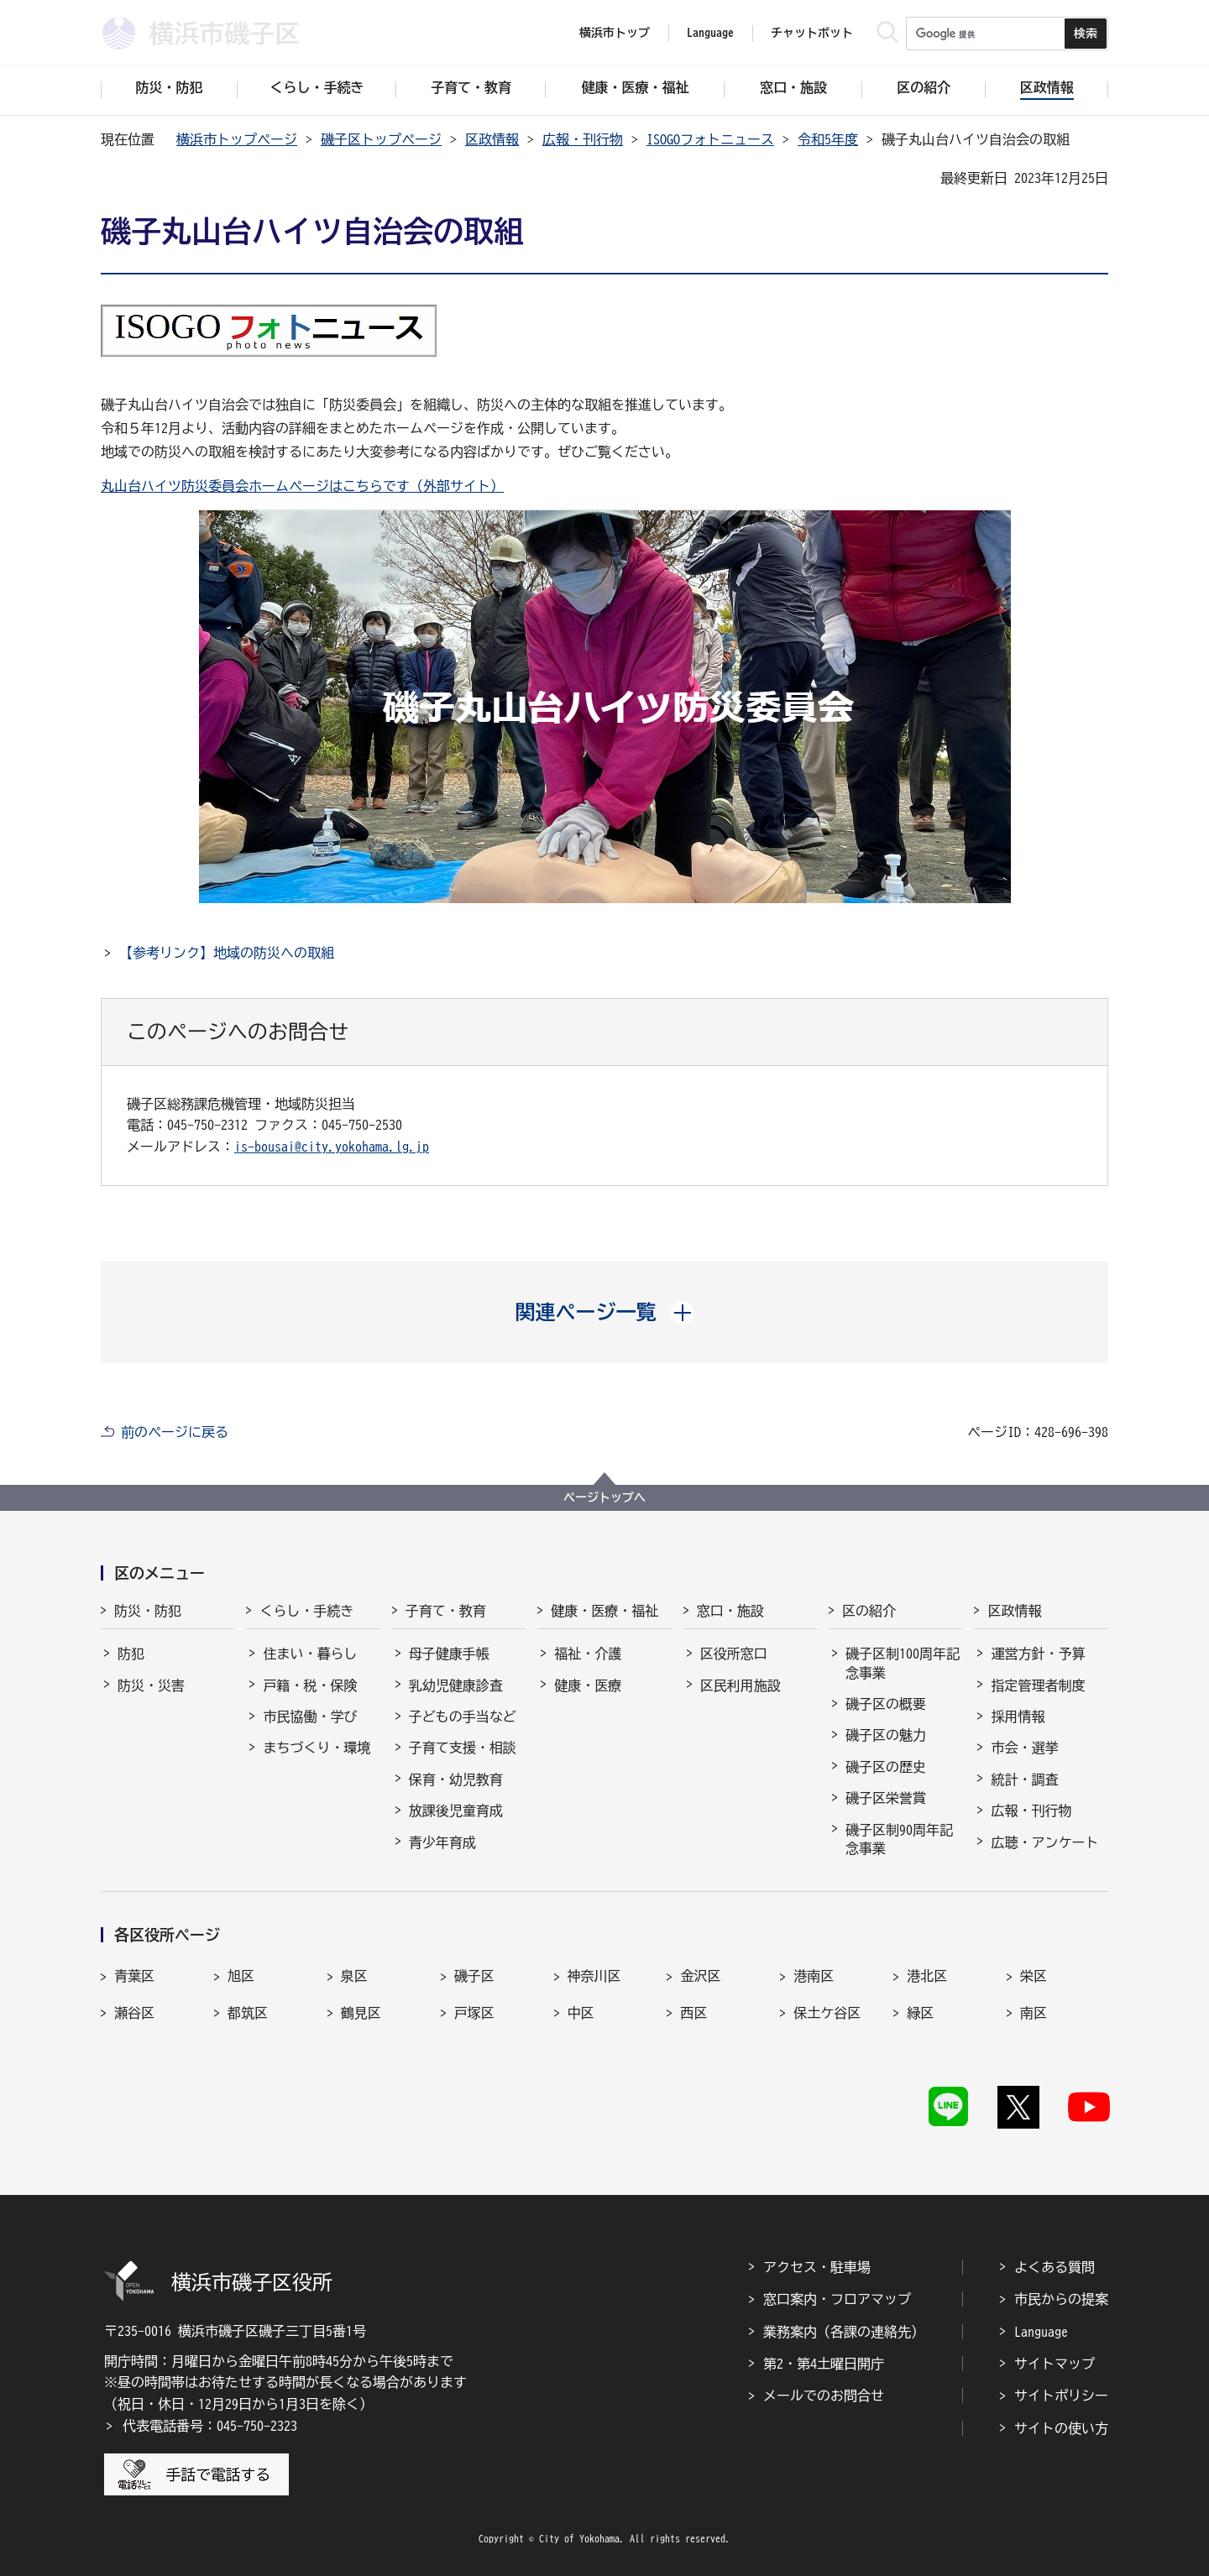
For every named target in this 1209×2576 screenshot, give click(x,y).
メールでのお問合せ (823, 2395)
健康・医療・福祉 (604, 1610)
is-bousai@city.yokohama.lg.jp (331, 1146)
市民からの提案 (1061, 2299)
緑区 (920, 2013)
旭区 (241, 1976)
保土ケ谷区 (827, 2013)
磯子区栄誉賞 (885, 1798)
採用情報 (1017, 1716)
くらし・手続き (306, 1610)
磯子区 (474, 1976)
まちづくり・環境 (316, 1747)
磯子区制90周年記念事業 (899, 1839)
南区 (1033, 2013)
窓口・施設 (730, 1610)
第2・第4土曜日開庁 (823, 2363)
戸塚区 (474, 2013)
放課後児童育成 (456, 1810)
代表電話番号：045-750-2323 (210, 2425)
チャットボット (812, 33)
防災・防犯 (147, 1610)
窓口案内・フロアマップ (837, 2299)
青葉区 (134, 1976)
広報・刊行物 (582, 139)
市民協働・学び (310, 1716)
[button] (605, 1312)
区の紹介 (869, 1610)
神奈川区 (594, 1976)
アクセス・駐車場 (817, 2267)
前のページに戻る (174, 1432)
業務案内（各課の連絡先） (843, 2331)
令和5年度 (828, 139)
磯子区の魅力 (885, 1735)
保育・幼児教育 (456, 1779)
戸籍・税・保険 (310, 1685)
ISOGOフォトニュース (710, 139)
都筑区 (248, 2013)
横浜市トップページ (236, 139)
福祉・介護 (587, 1653)
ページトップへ (604, 1497)
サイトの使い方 (1061, 2428)
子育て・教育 (446, 1610)
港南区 (813, 1976)
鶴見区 (361, 2013)
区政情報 (492, 139)
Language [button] (710, 33)
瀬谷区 (134, 2013)
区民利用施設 (740, 1685)
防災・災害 (151, 1685)
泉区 (354, 1976)
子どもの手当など (462, 1716)
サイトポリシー (1061, 2395)
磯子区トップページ (381, 139)
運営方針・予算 (1038, 1653)
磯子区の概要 (885, 1704)
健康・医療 (587, 1685)
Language (1041, 2331)
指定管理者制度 (1038, 1685)
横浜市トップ (614, 33)
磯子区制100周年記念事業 (902, 1663)
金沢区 (700, 1976)
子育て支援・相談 (462, 1747)
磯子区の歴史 (885, 1767)
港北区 (927, 1976)
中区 (581, 2013)
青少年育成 (442, 1842)
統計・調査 (1024, 1779)
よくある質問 (1054, 2267)
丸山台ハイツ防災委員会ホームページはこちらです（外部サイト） (302, 486)
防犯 (131, 1653)
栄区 (1033, 1976)
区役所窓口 (733, 1653)
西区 (693, 2013)
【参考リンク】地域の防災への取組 (226, 952)
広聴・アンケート (1044, 1842)
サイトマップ (1054, 2363)
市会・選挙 (1024, 1747)
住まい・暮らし (310, 1653)
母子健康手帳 (449, 1653)
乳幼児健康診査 (456, 1685)
